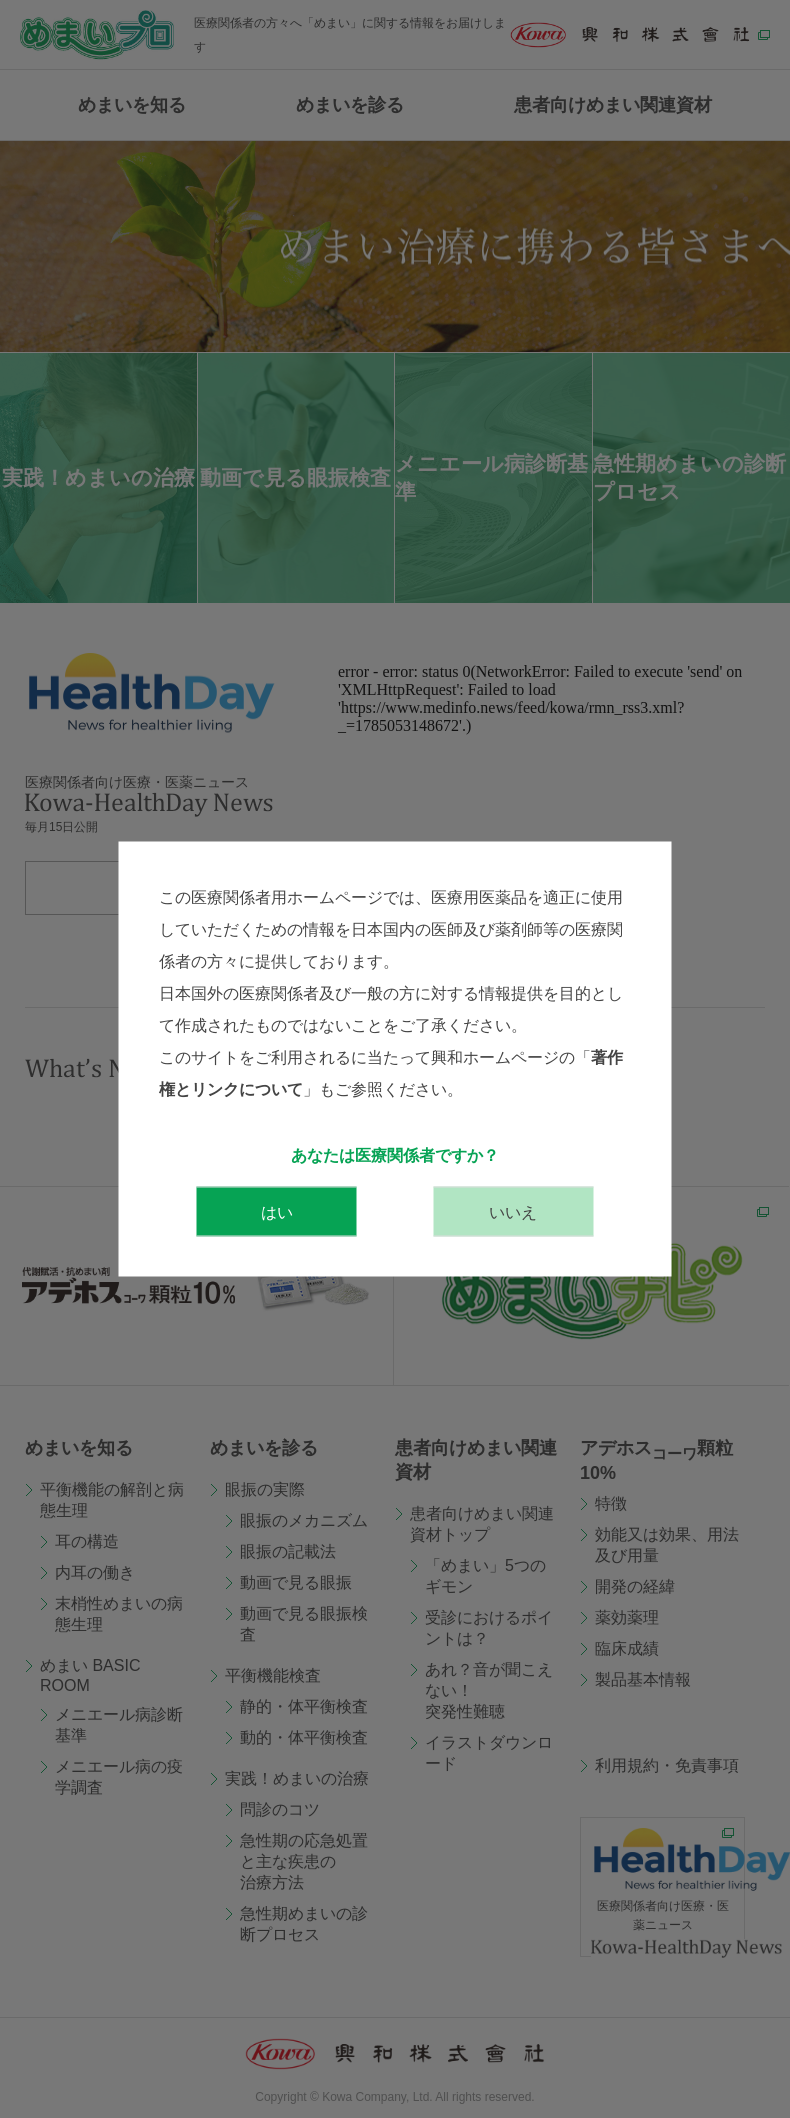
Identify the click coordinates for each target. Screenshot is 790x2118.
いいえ (513, 1212)
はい (277, 1212)
